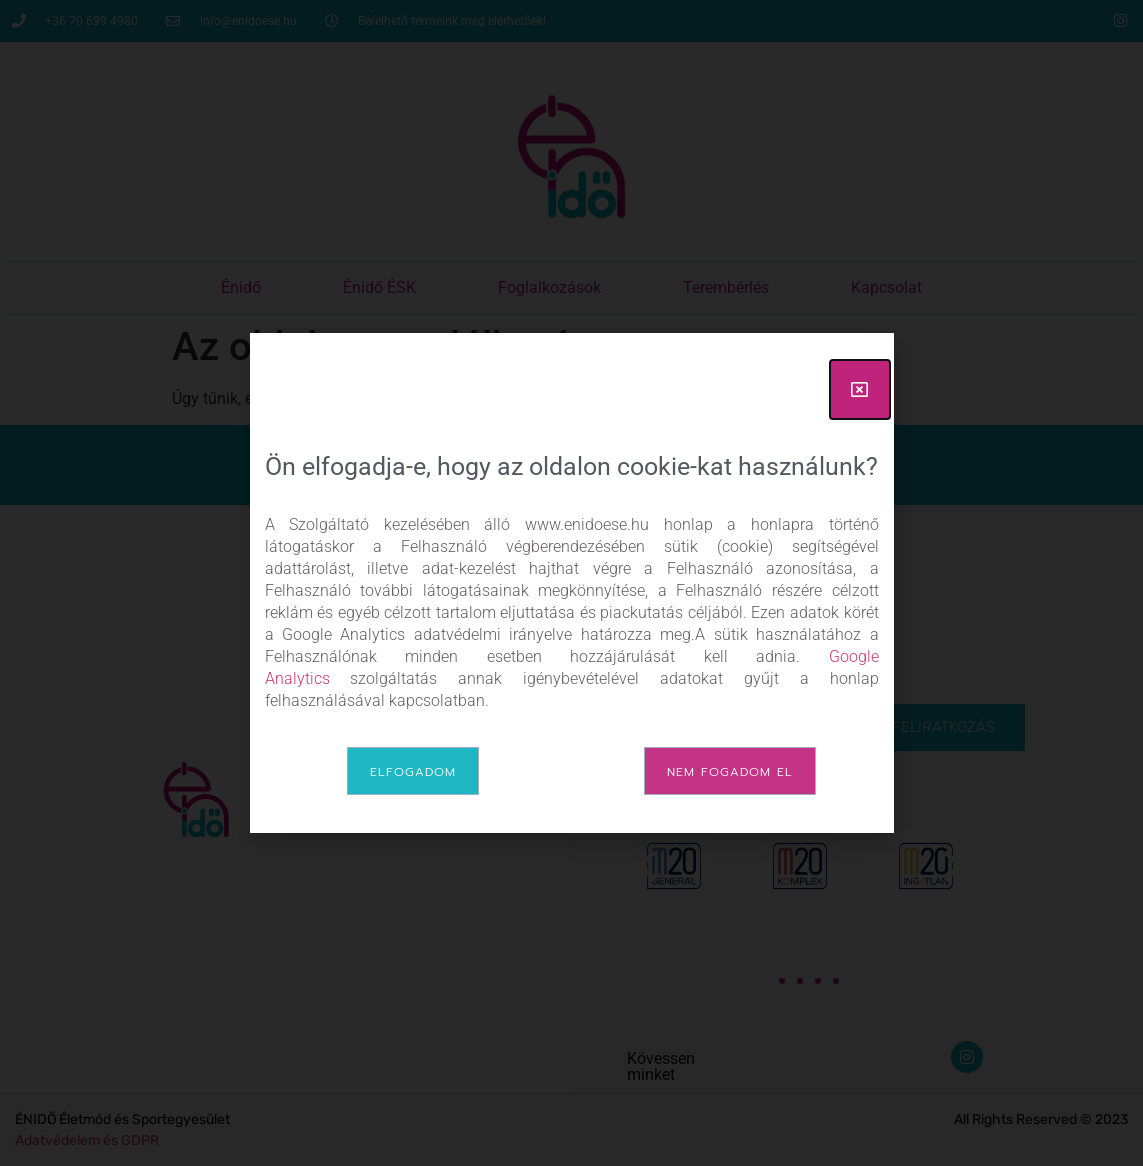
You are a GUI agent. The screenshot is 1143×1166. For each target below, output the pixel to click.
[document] (571, 583)
